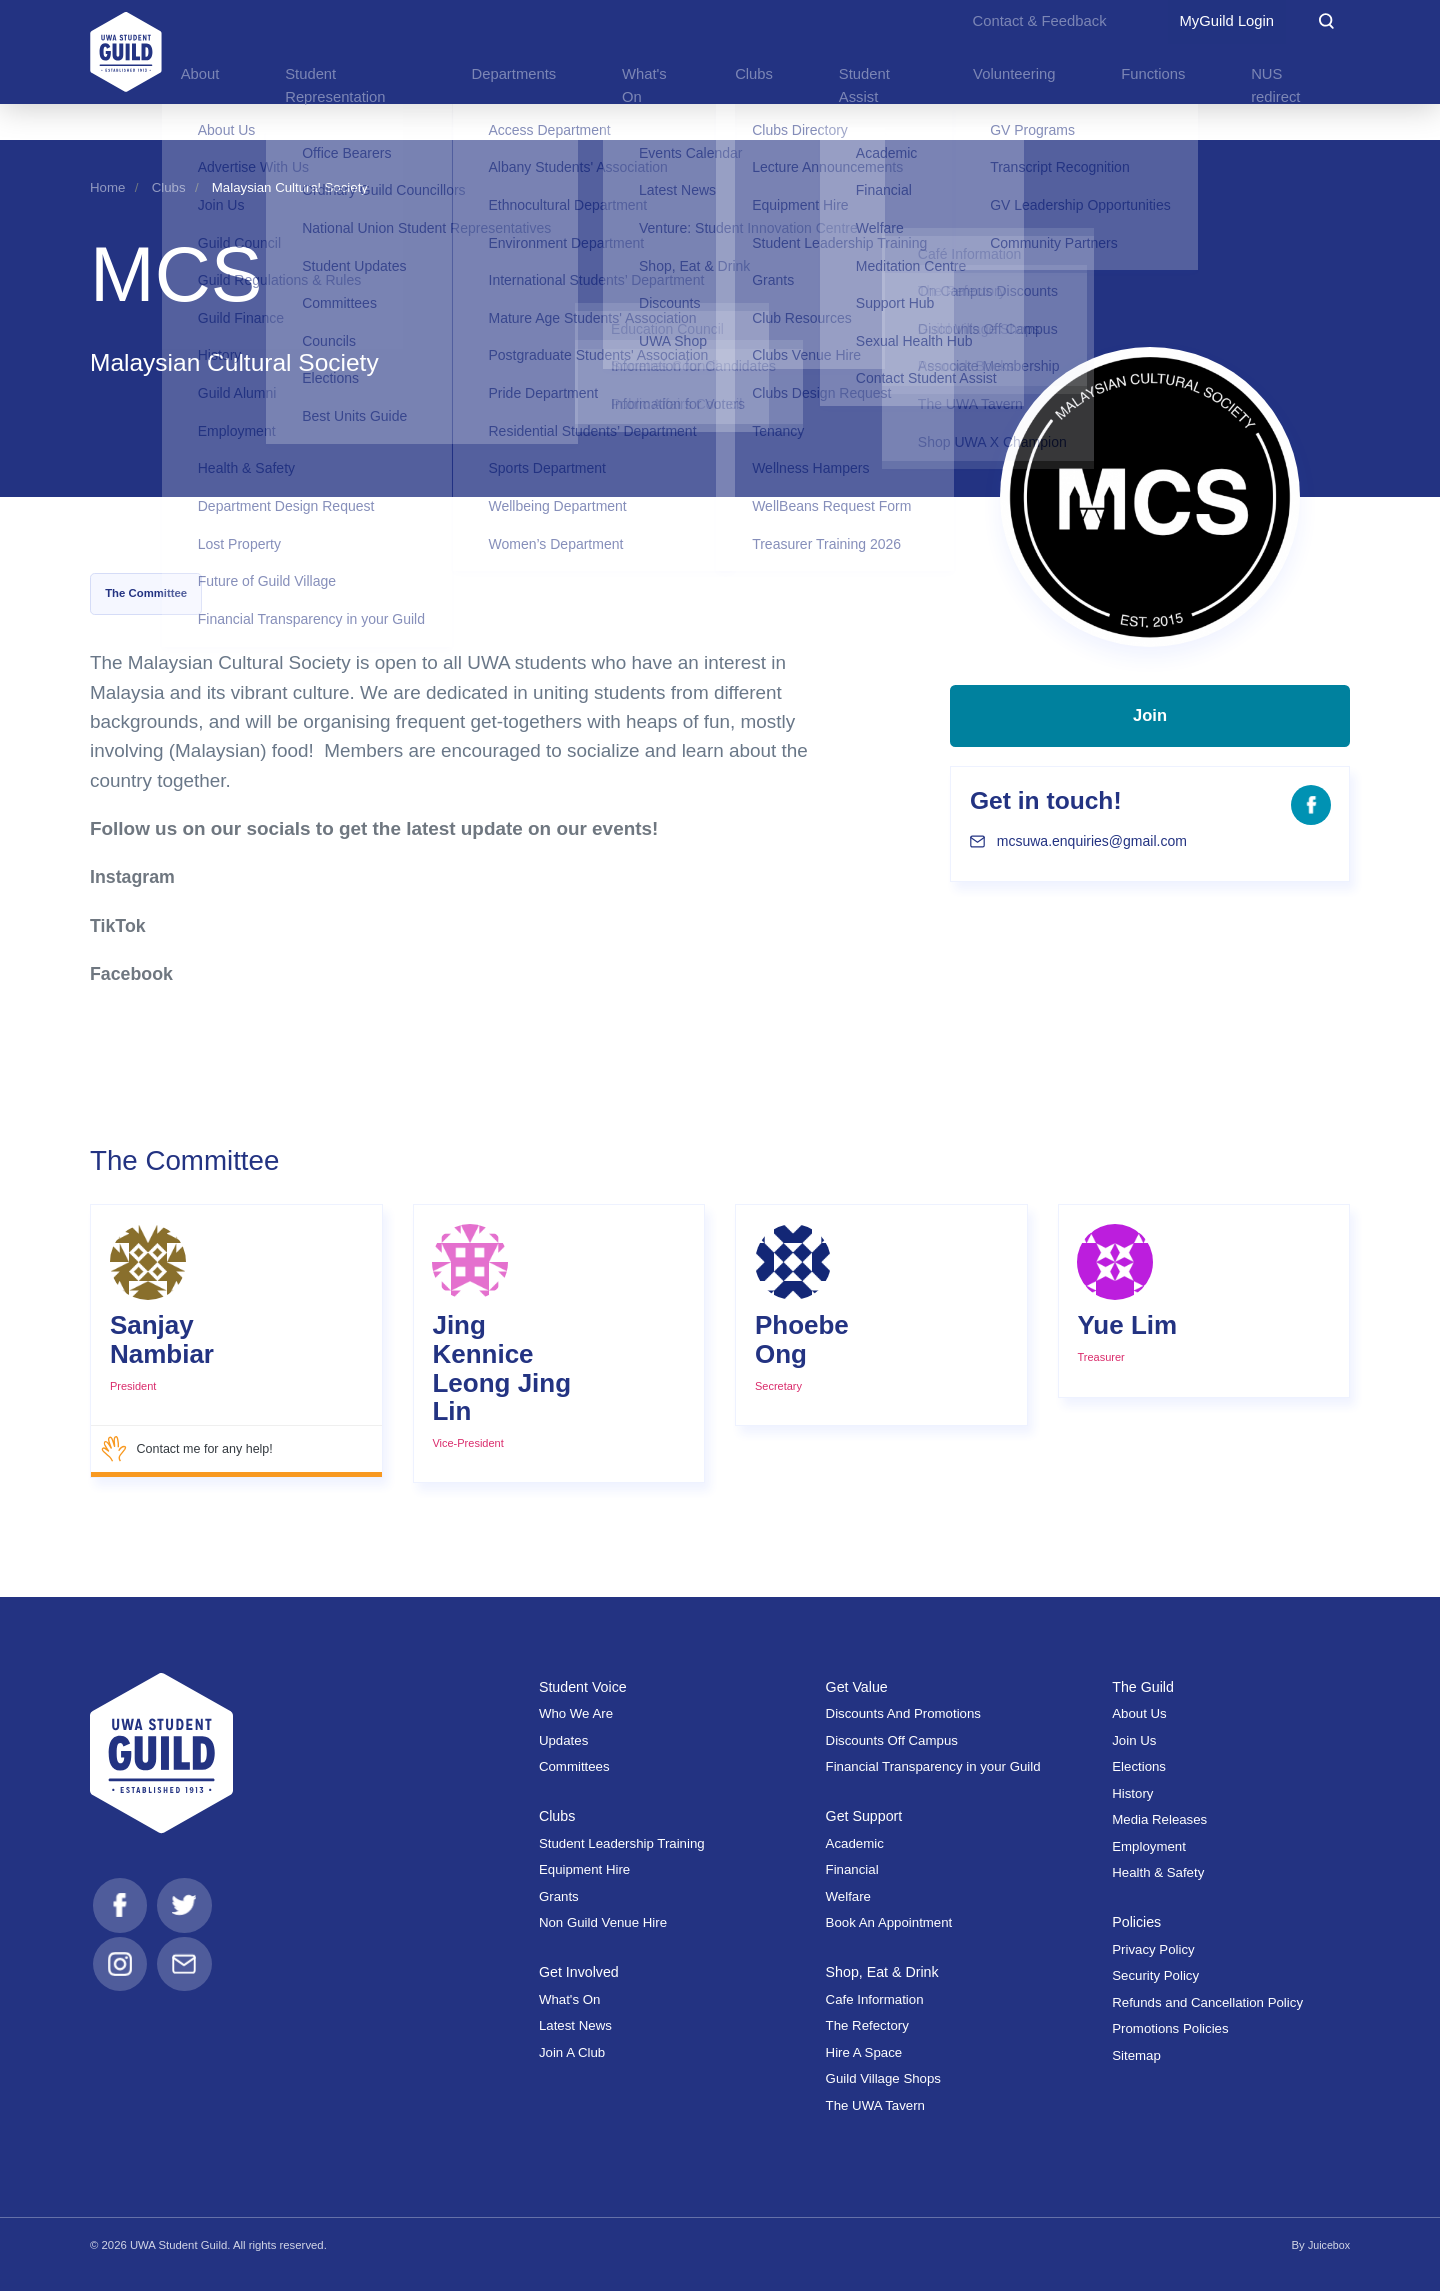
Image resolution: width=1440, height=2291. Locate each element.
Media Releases (1159, 1819)
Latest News (575, 2025)
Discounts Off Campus (892, 1739)
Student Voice (585, 1685)
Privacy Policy (1153, 1948)
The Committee (146, 593)
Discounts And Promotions (903, 1713)
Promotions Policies (1170, 2028)
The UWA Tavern (875, 2104)
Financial (852, 1869)
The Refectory (867, 2025)
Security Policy (1155, 1975)
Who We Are (576, 1713)
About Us (1139, 1713)
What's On (569, 1998)
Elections (1139, 1766)
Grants (559, 1895)
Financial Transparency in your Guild (933, 1766)
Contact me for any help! (191, 1449)
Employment (1149, 1845)
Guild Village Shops (883, 2078)
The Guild (1145, 1685)
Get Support (867, 1815)
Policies (1138, 1921)
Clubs (169, 187)
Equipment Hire (584, 1869)
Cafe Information (875, 1998)
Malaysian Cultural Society (290, 187)
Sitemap (1136, 2054)
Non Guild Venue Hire (603, 1922)
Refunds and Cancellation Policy (1207, 2001)
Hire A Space (864, 2051)
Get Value (859, 1685)
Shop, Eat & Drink (886, 1971)
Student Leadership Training (622, 1842)
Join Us (1134, 1739)
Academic (855, 1842)
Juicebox (1327, 2244)
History (1132, 1792)
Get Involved (581, 1971)
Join (1150, 727)
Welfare (848, 1895)
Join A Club (572, 2051)
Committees (574, 1766)
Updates (563, 1739)
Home (107, 187)
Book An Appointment (889, 1922)
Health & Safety (1158, 1871)
